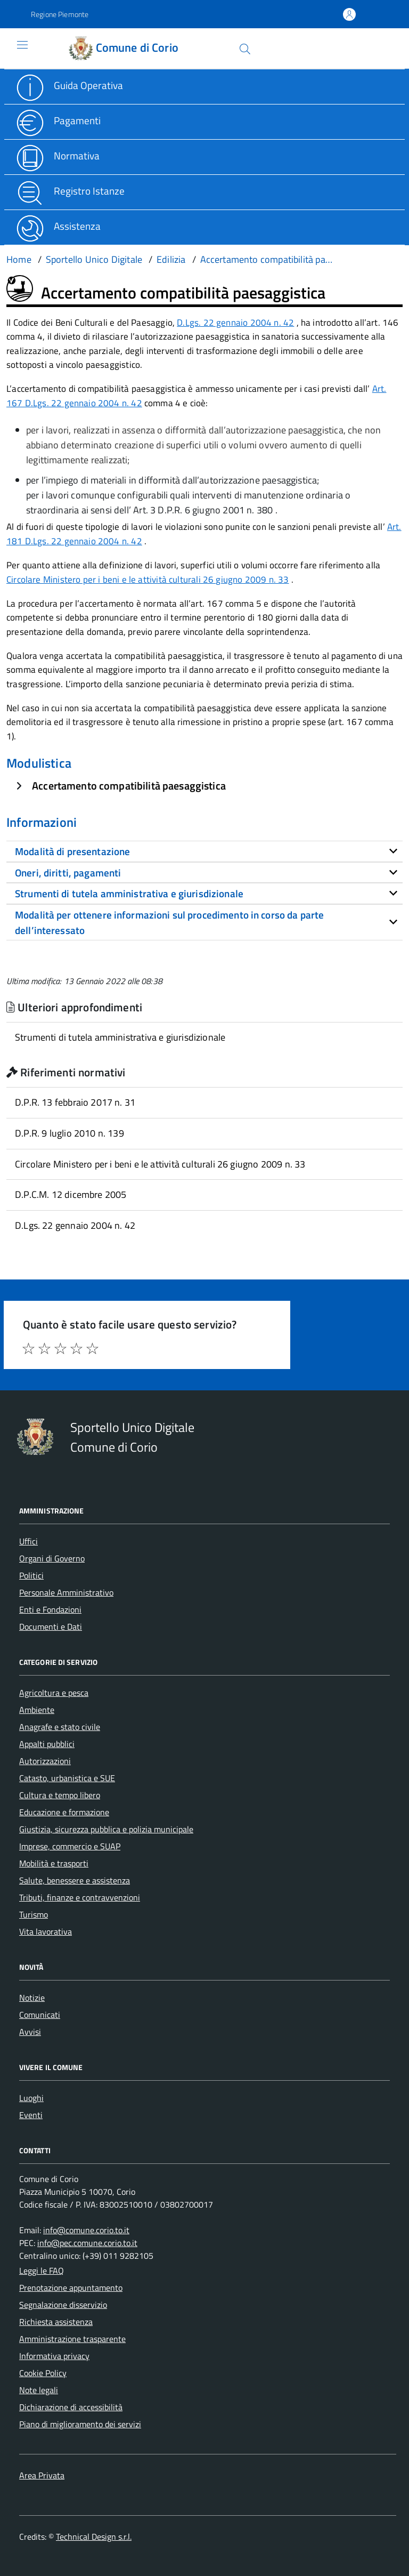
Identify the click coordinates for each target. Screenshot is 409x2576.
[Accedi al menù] (14, 48)
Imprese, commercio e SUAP (69, 1846)
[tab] (204, 851)
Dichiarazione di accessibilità (70, 2407)
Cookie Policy (43, 2372)
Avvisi (30, 2031)
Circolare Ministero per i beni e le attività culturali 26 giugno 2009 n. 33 (147, 579)
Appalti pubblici (47, 1743)
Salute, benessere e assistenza (74, 1880)
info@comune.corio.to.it (86, 2230)
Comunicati (39, 2014)
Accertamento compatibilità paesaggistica (129, 785)
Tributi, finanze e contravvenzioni (79, 1897)
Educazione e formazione (64, 1812)
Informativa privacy (54, 2355)
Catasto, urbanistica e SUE (67, 1778)
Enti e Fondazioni (50, 1609)
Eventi (31, 2114)
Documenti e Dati (50, 1626)
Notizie (32, 1997)
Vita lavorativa (45, 1931)
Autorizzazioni (45, 1760)
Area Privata (41, 2475)
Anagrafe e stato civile (59, 1726)
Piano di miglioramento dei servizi (80, 2424)
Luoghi (31, 2097)
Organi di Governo (52, 1558)
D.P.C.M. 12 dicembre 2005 (71, 1194)
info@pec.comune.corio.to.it (87, 2242)
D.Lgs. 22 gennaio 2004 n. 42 (235, 322)
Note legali (38, 2390)
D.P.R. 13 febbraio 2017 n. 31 (75, 1102)
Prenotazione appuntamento (70, 2287)
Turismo (33, 1914)
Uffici (28, 1541)
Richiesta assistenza (56, 2321)
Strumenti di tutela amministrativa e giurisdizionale (120, 1037)
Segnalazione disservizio (63, 2304)
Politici (31, 1575)
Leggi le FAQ (41, 2270)
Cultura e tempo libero (59, 1795)
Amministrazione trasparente (72, 2338)
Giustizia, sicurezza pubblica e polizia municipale (106, 1829)
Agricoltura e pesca (53, 1692)
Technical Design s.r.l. (94, 2536)
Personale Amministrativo (66, 1592)
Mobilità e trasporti (53, 1863)
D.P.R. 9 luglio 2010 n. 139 (69, 1133)
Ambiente (36, 1709)
